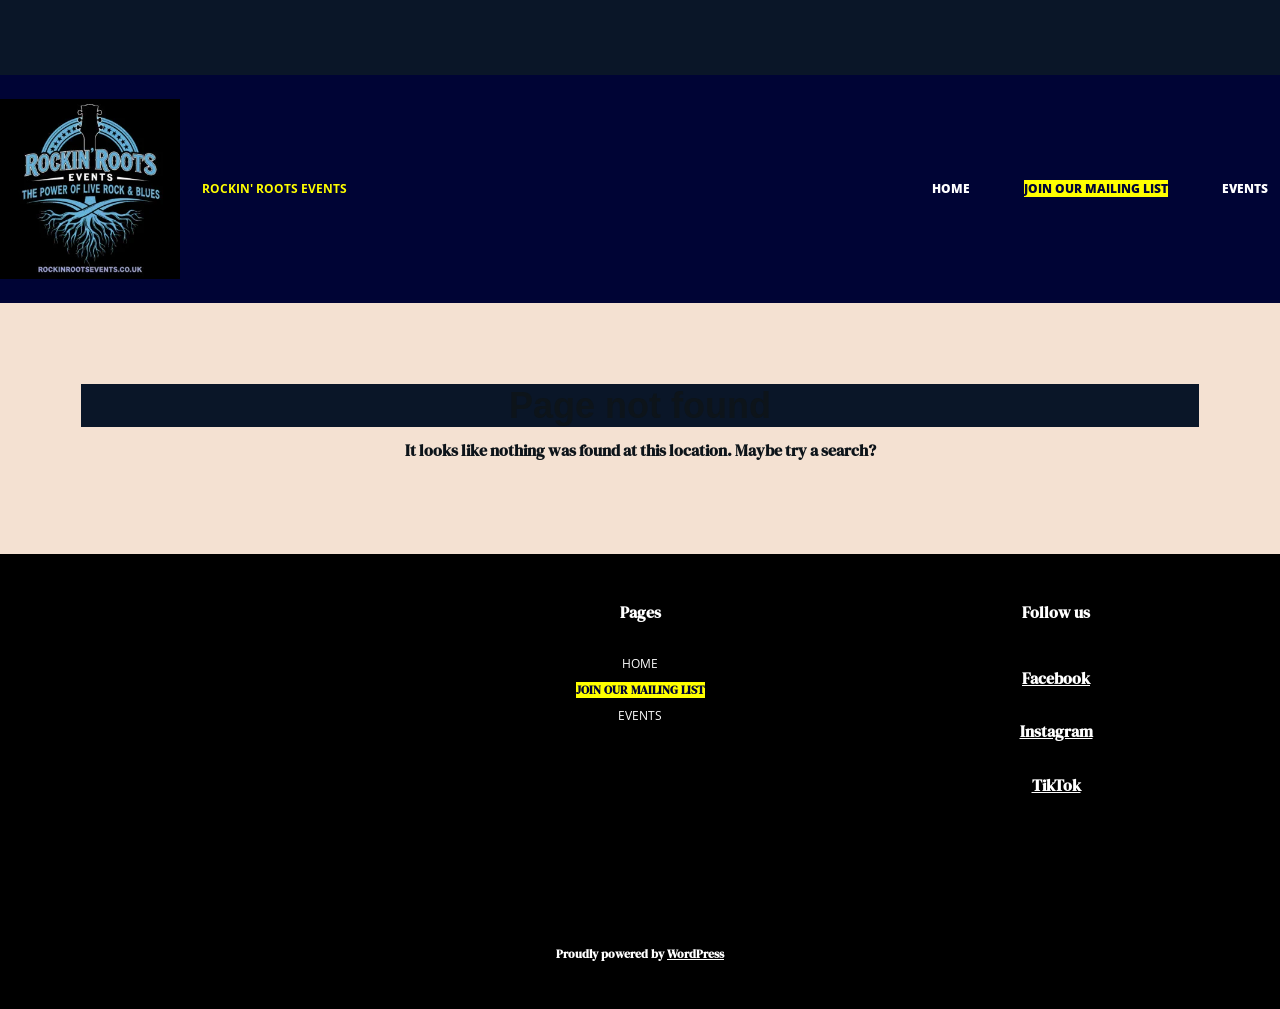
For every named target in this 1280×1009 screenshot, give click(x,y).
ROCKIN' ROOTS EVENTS (274, 188)
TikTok (1056, 785)
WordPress (695, 954)
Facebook (1056, 678)
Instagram (1056, 731)
